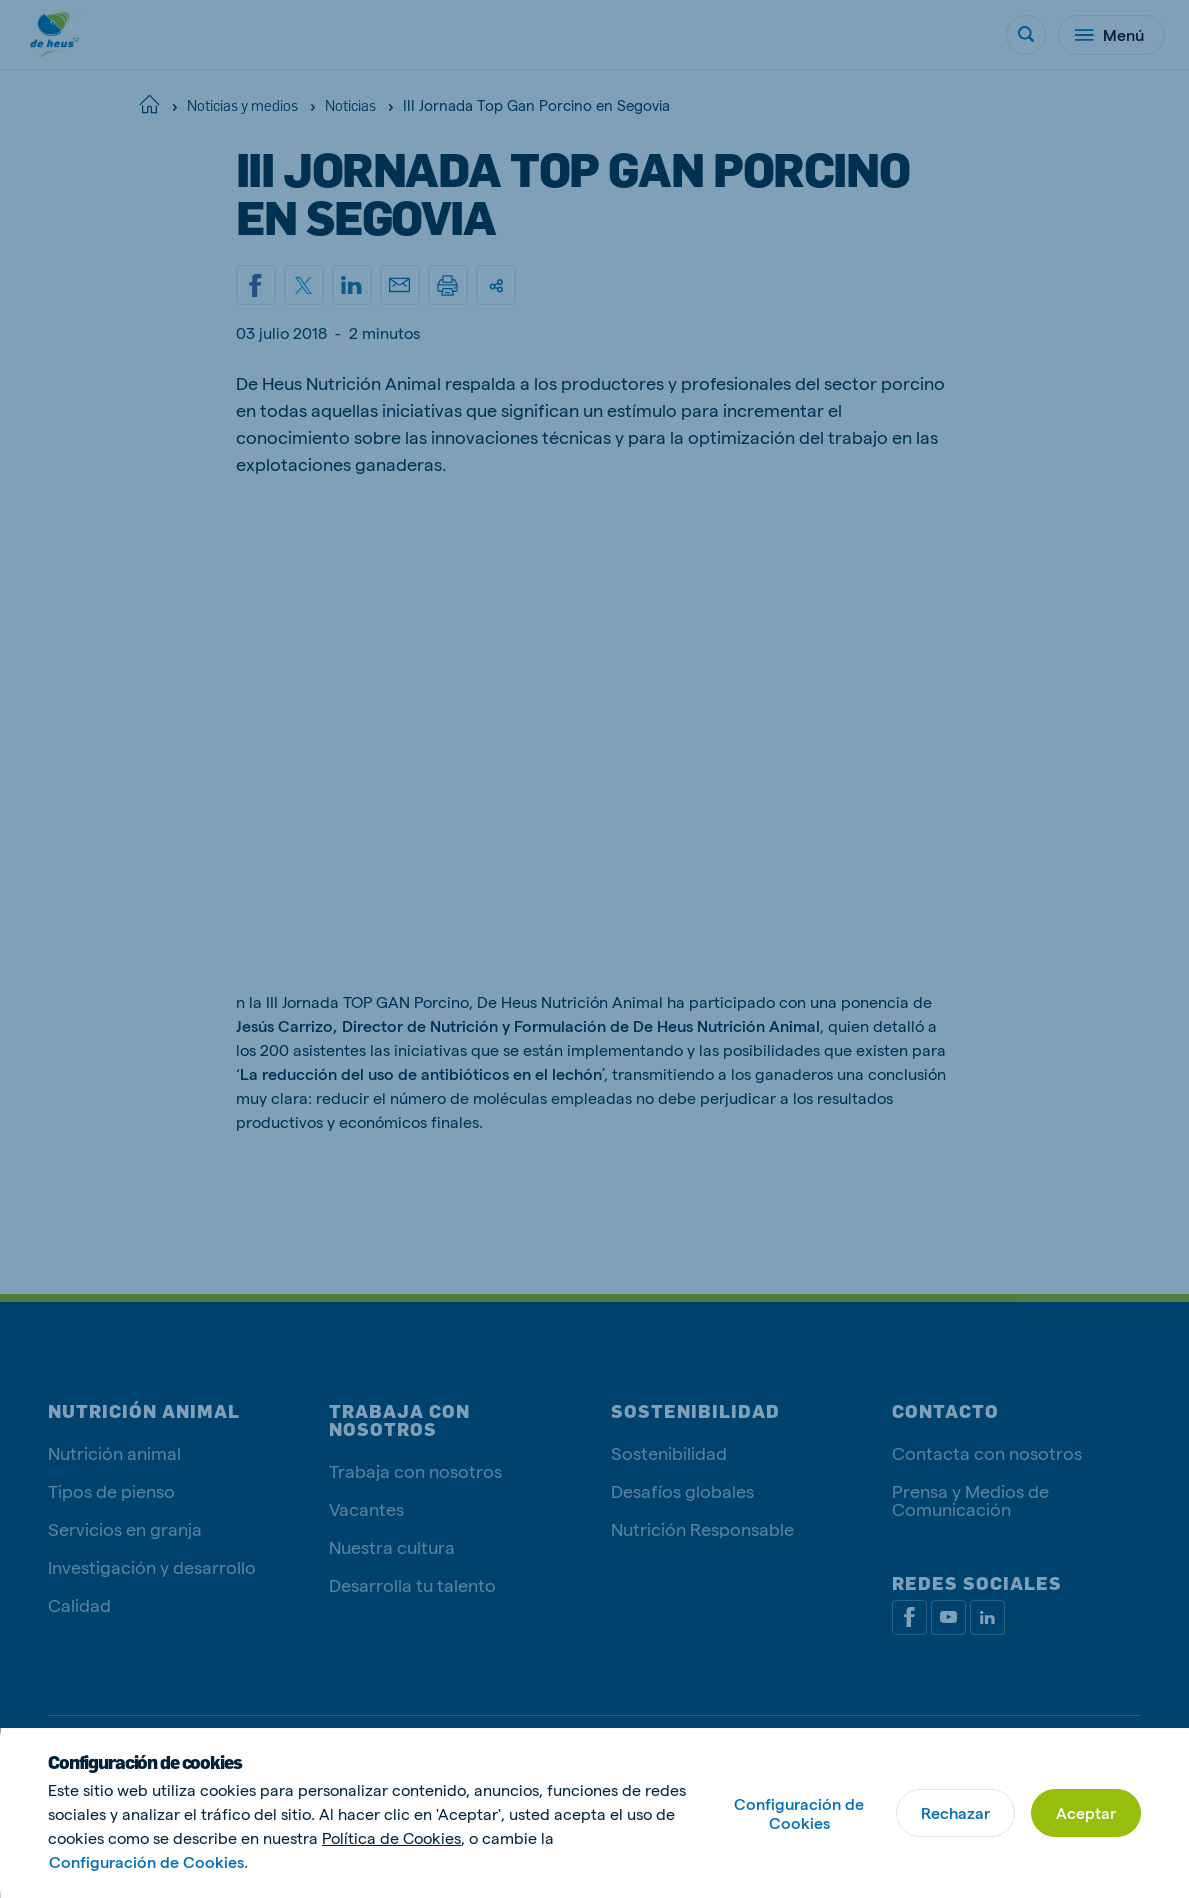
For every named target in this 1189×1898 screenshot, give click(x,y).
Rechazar (955, 1812)
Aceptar (1086, 1812)
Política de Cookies (391, 1837)
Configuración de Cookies (799, 1813)
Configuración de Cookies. (148, 1861)
